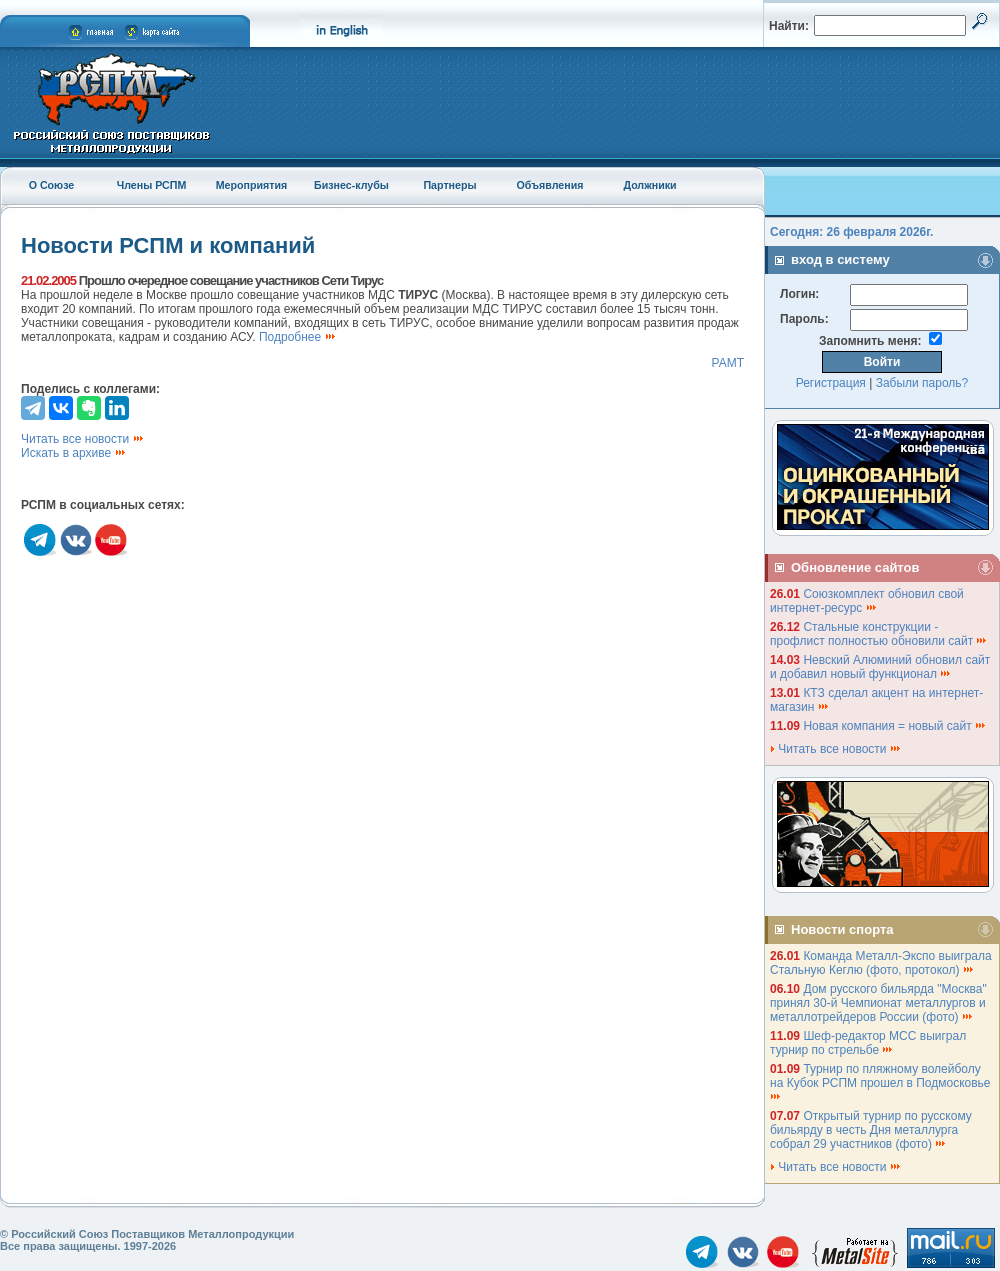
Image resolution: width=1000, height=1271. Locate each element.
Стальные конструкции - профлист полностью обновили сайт (879, 634)
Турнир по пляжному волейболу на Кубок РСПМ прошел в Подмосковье (882, 1081)
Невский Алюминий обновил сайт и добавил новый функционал (880, 667)
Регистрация (831, 383)
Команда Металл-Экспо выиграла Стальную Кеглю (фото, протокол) (881, 963)
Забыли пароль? (922, 383)
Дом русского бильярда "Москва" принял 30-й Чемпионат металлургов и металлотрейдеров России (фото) (878, 1003)
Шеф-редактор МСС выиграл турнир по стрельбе (868, 1043)
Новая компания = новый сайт (895, 726)
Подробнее (298, 337)
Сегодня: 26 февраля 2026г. (851, 232)
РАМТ (727, 363)
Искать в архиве (74, 453)
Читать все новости (83, 439)
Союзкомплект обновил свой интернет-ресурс (867, 601)
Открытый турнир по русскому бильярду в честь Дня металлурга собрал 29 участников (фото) (871, 1130)
